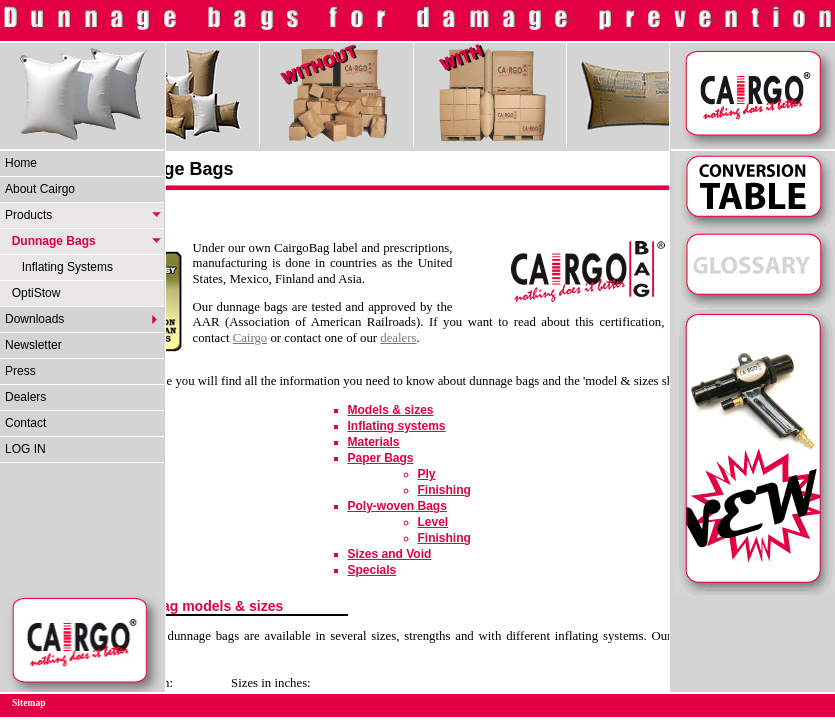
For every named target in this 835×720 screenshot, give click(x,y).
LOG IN (25, 449)
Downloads (34, 319)
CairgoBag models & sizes (196, 606)
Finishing (444, 490)
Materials (374, 442)
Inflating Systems (59, 267)
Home (21, 163)
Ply (427, 474)
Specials (372, 570)
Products (28, 215)
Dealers (25, 397)
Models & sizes (391, 410)
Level (433, 522)
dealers (398, 338)
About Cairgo (40, 189)
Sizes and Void (390, 554)
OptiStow (32, 293)
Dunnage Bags (50, 241)
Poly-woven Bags (397, 506)
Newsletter (33, 345)
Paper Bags (381, 458)
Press (20, 371)
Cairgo (250, 338)
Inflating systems (397, 426)
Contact (25, 423)
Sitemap (29, 702)
